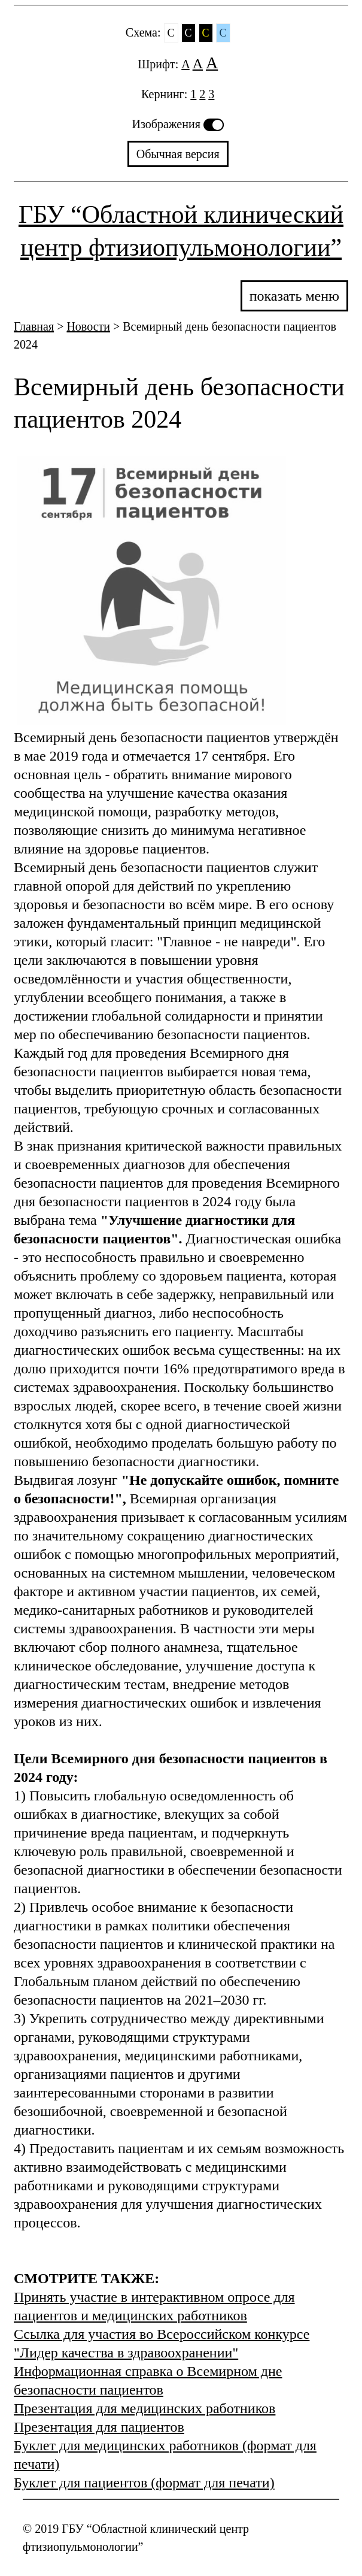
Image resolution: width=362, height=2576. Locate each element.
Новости (88, 326)
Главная (34, 326)
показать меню (294, 296)
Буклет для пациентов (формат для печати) (144, 2482)
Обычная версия (178, 154)
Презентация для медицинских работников (144, 2408)
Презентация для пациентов (99, 2427)
